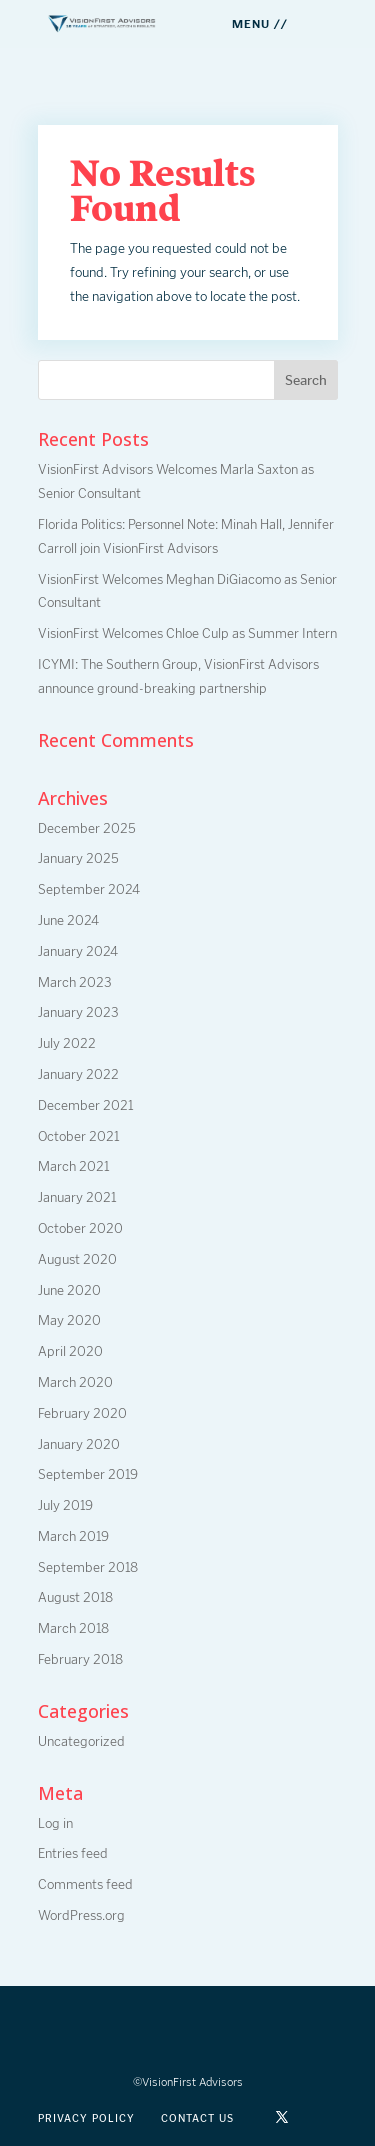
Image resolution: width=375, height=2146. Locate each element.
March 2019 (73, 1536)
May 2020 (69, 1320)
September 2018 (88, 1567)
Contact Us (197, 2118)
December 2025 (87, 828)
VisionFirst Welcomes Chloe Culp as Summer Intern (187, 633)
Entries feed (73, 1853)
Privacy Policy (86, 2118)
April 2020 (70, 1351)
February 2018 (80, 1659)
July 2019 (65, 1505)
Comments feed (85, 1884)
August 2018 (75, 1597)
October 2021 (78, 1136)
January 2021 (77, 1197)
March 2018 (73, 1628)
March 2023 (75, 982)
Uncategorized (81, 1741)
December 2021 (85, 1105)
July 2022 (67, 1043)
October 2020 (80, 1228)
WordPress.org (81, 1915)
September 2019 (88, 1474)
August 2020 (77, 1259)
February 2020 (82, 1413)
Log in (55, 1823)
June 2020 (69, 1290)
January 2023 (78, 1012)
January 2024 (78, 951)
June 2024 (68, 920)
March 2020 (75, 1382)
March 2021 (73, 1166)
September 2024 (89, 889)
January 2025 (78, 858)
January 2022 (78, 1074)
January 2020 (79, 1444)
